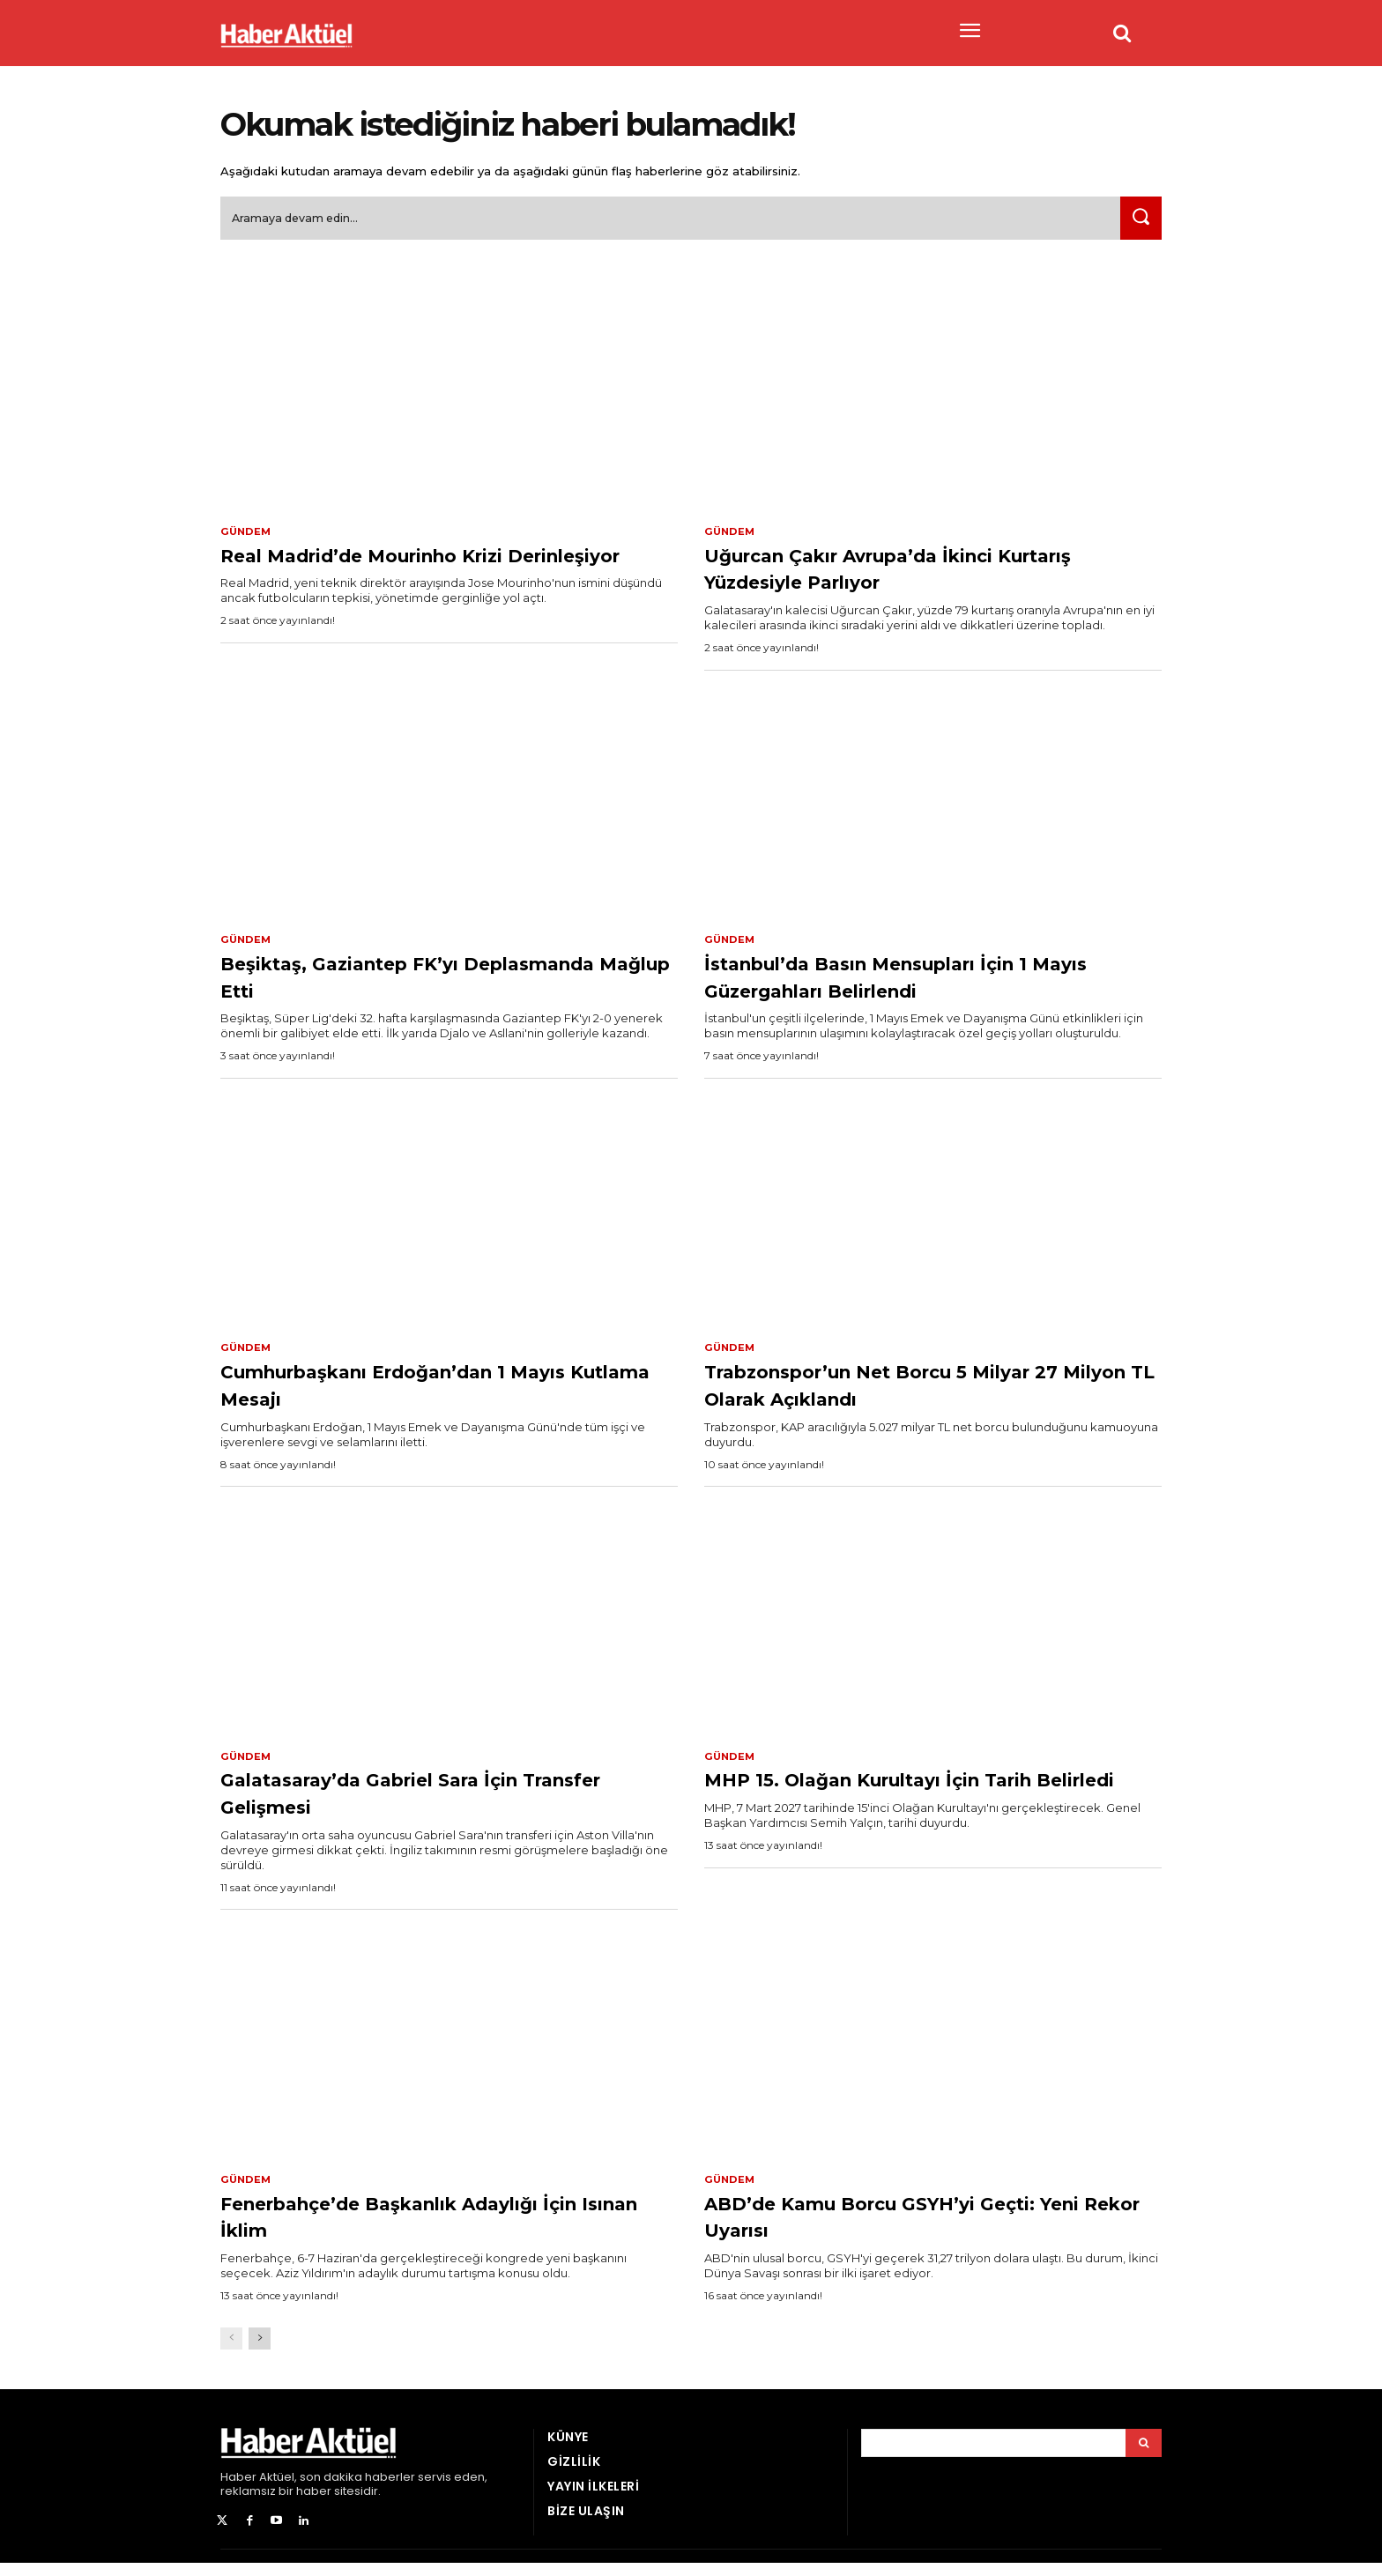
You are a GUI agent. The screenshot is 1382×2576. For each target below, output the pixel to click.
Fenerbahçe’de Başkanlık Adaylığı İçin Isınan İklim (437, 2227)
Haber (238, 2489)
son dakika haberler (357, 2489)
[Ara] (1138, 224)
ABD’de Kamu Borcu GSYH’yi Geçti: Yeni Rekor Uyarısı (928, 2227)
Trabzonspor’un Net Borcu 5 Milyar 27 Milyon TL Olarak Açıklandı (926, 1393)
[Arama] (1144, 2455)
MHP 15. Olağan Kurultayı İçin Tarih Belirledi (927, 1802)
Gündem (246, 537)
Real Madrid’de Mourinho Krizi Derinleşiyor (411, 574)
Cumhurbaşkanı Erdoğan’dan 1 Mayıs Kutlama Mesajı (415, 1393)
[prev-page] (231, 2351)
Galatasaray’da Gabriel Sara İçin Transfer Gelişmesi (420, 1802)
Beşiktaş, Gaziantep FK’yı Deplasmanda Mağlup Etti (387, 984)
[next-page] (260, 2351)
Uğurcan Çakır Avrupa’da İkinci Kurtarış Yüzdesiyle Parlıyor (902, 574)
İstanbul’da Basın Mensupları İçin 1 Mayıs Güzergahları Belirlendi (923, 984)
